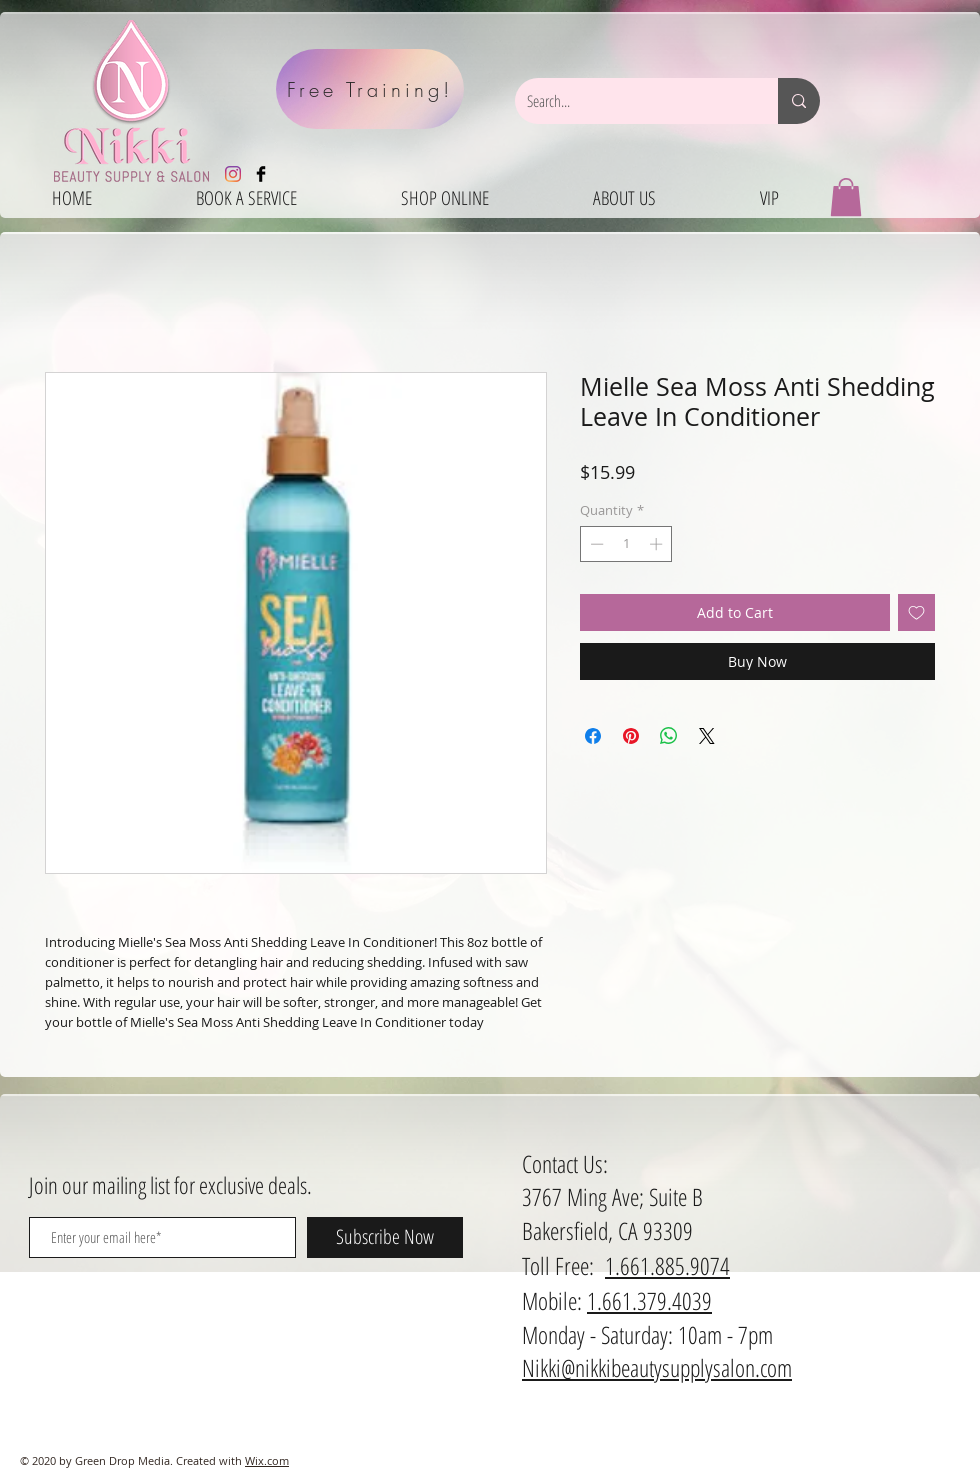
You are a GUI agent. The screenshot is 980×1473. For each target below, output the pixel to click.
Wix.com (267, 1460)
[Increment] (658, 544)
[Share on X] (707, 736)
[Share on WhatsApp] (669, 736)
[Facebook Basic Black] (261, 174)
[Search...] (631, 101)
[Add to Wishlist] (916, 612)
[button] (846, 197)
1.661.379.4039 (649, 1300)
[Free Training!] (370, 89)
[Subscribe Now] (385, 1237)
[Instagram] (233, 174)
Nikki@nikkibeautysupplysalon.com (657, 1367)
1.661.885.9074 (667, 1265)
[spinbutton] (626, 544)
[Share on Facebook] (593, 736)
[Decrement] (595, 544)
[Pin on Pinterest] (631, 736)
